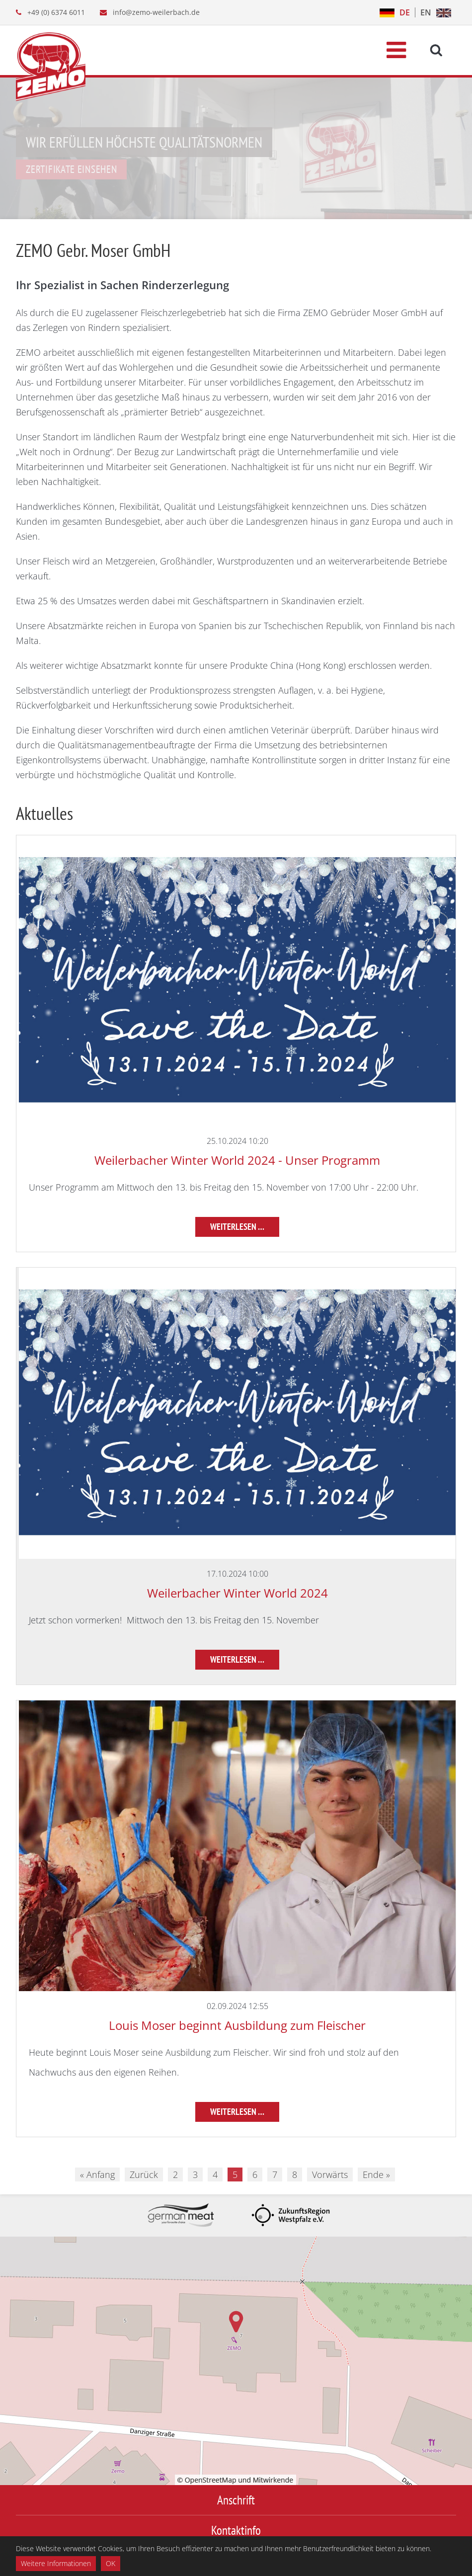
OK (110, 2563)
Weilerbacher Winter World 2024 (237, 1593)
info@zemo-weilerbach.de (156, 12)
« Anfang (97, 2174)
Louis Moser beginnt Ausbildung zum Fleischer (237, 2025)
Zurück (144, 2174)
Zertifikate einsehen (71, 169)
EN (425, 12)
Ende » (376, 2174)
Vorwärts (330, 2174)
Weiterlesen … (237, 1226)
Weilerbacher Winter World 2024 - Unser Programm (237, 1160)
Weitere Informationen (56, 2563)
